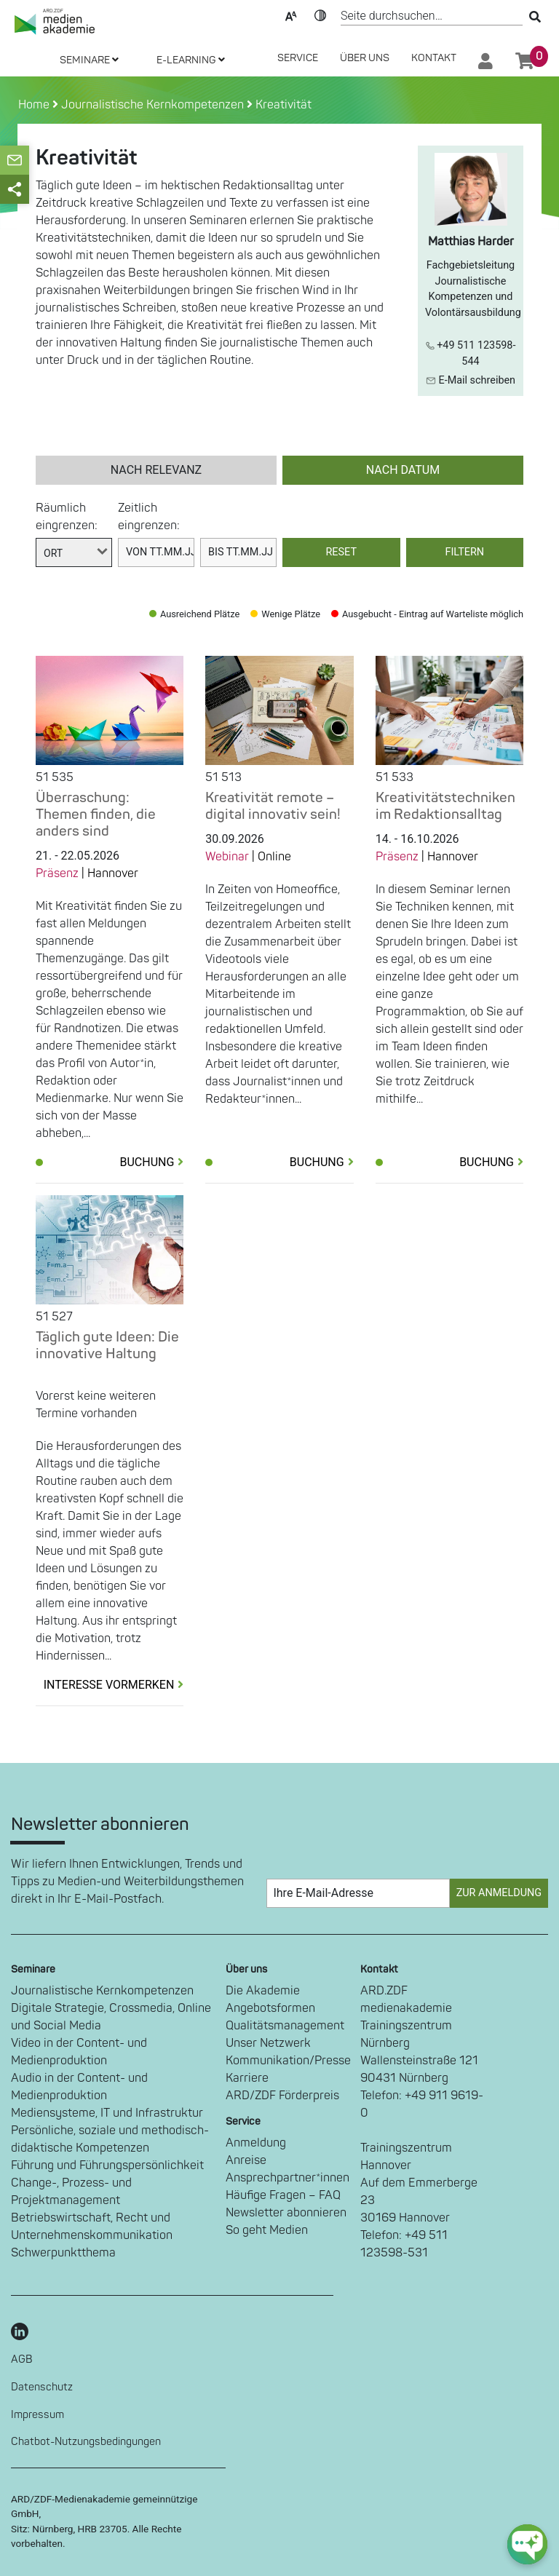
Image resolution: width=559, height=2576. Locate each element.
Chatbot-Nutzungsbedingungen (86, 2442)
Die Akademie (263, 1990)
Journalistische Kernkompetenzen (151, 105)
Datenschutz (42, 2387)
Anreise (246, 2160)
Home (35, 105)
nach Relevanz (156, 470)
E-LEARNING (190, 60)
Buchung (151, 1162)
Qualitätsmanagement (285, 2025)
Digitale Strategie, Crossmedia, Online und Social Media (111, 2017)
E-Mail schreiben (470, 380)
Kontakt (433, 58)
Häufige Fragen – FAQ (283, 2195)
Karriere (247, 2078)
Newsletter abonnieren (286, 2213)
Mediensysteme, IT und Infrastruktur (107, 2113)
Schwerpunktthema (63, 2253)
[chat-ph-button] (527, 2544)
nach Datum (403, 470)
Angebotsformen (270, 2008)
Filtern (464, 552)
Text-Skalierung (291, 14)
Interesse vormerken (114, 1685)
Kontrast (320, 14)
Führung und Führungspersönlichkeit (107, 2165)
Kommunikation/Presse (288, 2060)
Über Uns (364, 58)
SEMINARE (89, 60)
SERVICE (297, 58)
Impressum (37, 2415)
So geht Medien (267, 2230)
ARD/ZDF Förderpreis (282, 2095)
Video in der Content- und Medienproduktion (79, 2052)
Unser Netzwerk (268, 2043)
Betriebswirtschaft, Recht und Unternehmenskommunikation (92, 2227)
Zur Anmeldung (499, 1893)
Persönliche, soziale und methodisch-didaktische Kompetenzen (110, 2139)
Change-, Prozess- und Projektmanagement (71, 2192)
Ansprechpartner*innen (287, 2178)
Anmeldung (256, 2143)
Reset (341, 552)
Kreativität (282, 105)
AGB (22, 2359)
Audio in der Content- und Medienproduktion (79, 2087)
